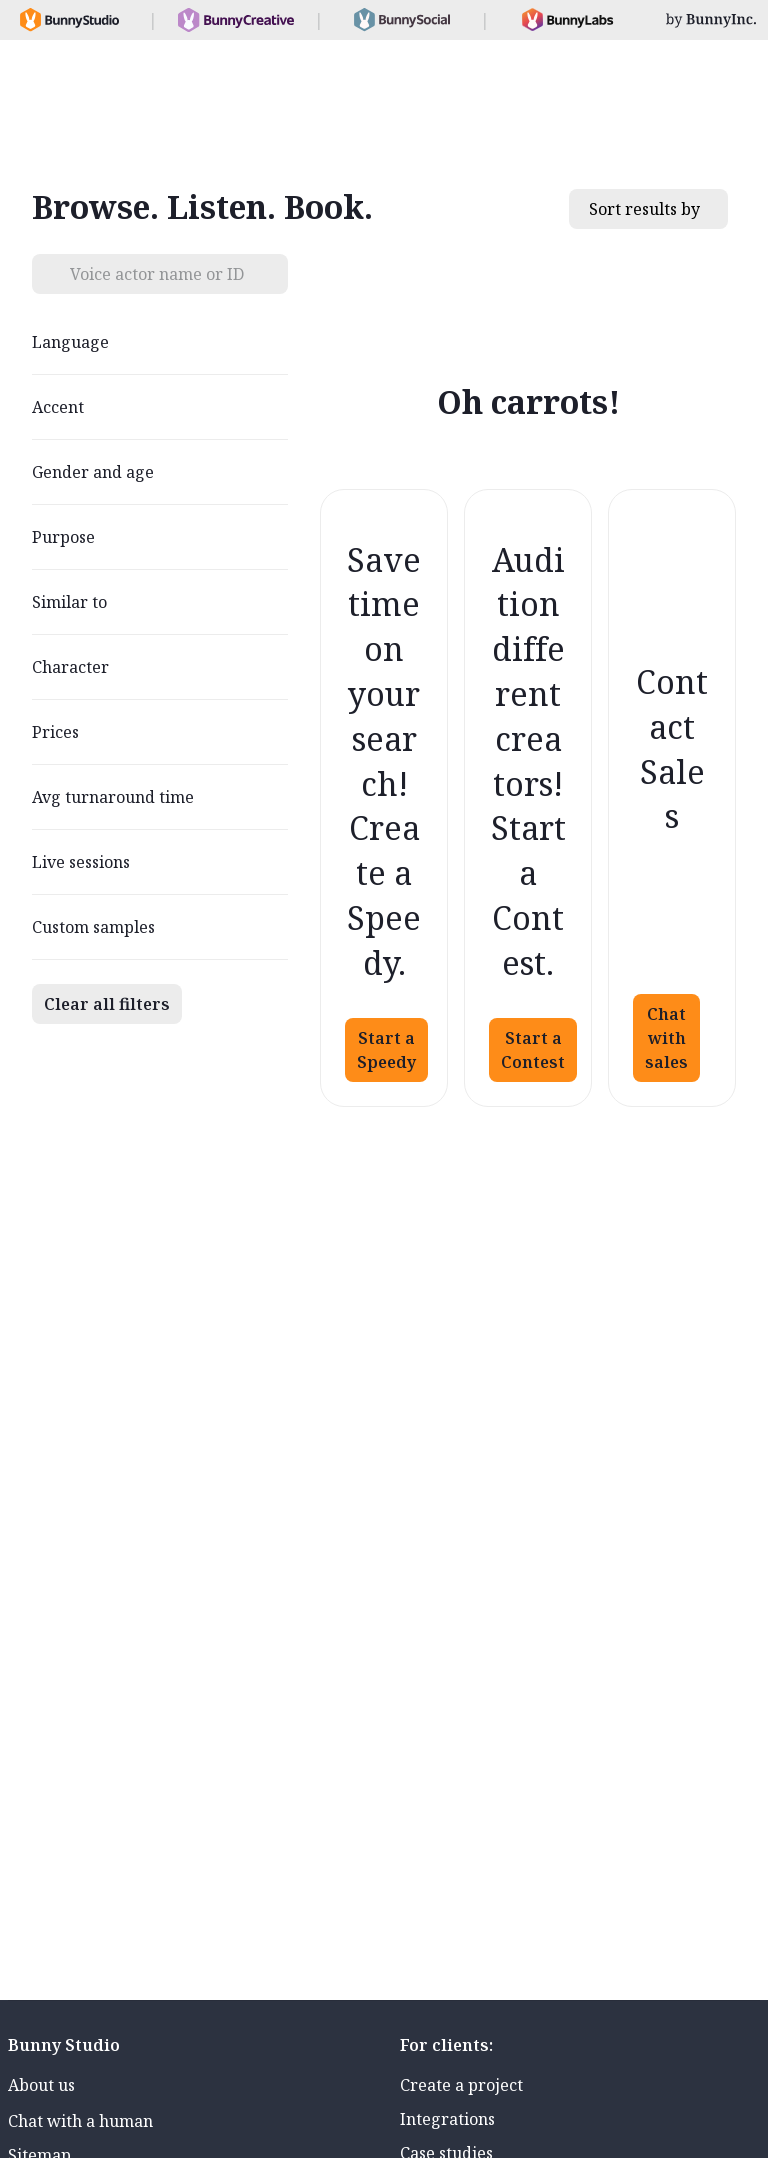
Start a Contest (533, 1050)
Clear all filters (107, 1004)
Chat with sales (666, 1038)
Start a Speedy (386, 1050)
